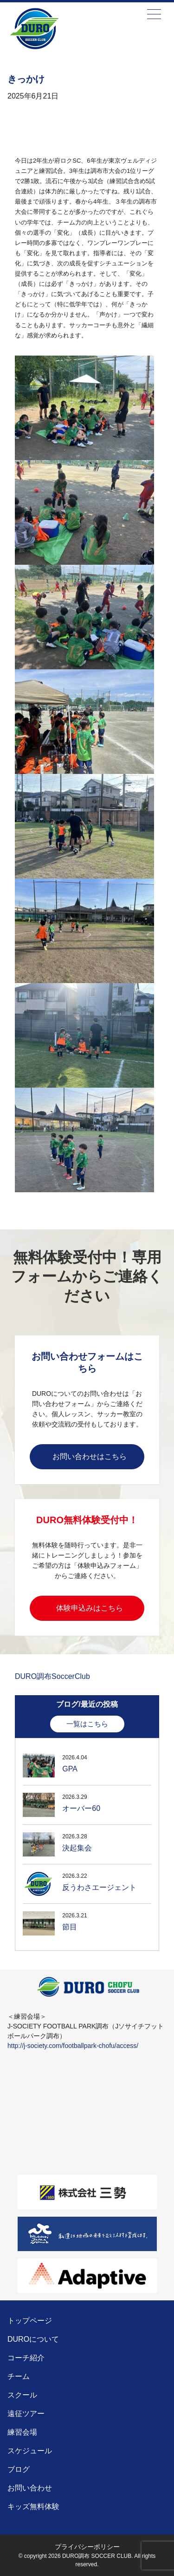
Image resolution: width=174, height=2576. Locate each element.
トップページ (29, 2321)
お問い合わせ (29, 2488)
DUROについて (33, 2339)
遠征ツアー (26, 2413)
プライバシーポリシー (87, 2546)
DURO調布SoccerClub (52, 1676)
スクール (22, 2395)
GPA (69, 1769)
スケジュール (29, 2451)
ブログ (18, 2469)
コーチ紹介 (26, 2358)
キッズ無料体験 (33, 2506)
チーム (18, 2376)
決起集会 (77, 1848)
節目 (69, 1927)
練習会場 (22, 2432)
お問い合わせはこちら (89, 1456)
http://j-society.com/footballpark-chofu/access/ (72, 2045)
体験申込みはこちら (89, 1608)
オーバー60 (81, 1808)
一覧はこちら (87, 1724)
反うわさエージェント (99, 1887)
